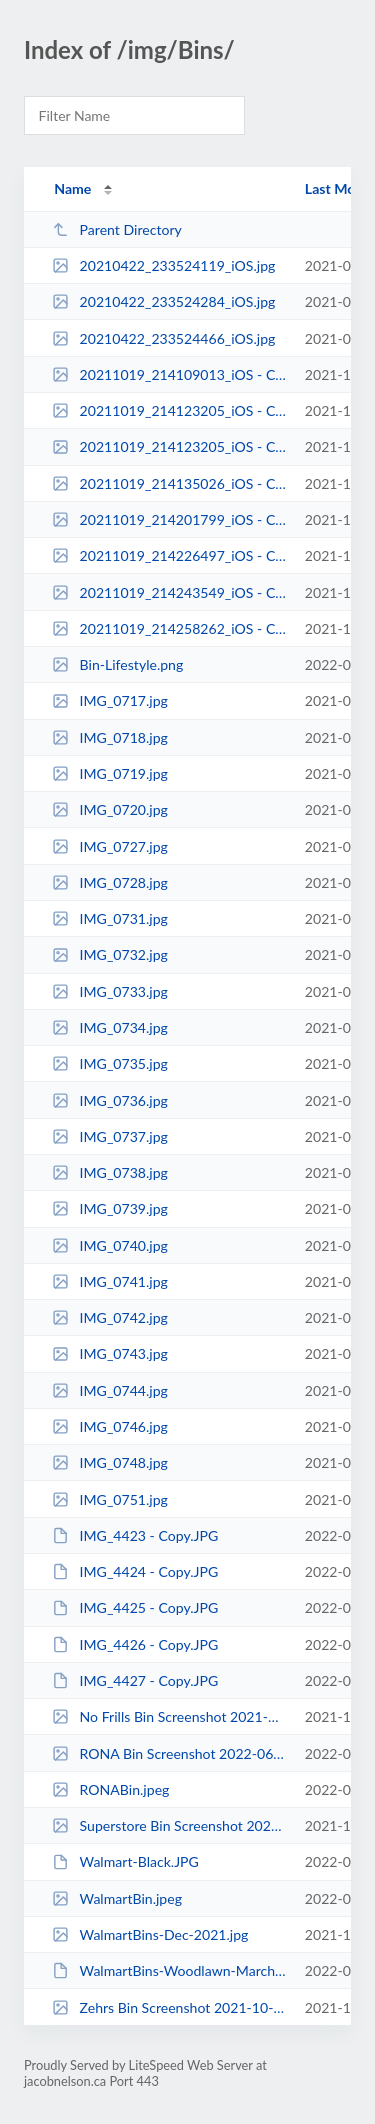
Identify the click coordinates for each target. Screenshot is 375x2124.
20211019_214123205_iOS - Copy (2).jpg (169, 410)
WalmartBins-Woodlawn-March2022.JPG (169, 1970)
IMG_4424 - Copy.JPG (135, 1571)
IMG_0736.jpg (110, 1100)
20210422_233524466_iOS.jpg (163, 338)
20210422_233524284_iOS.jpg (163, 301)
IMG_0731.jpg (110, 918)
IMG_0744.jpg (110, 1390)
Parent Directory (117, 229)
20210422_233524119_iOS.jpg (163, 265)
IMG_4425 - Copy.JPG (135, 1607)
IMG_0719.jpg (110, 773)
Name (72, 188)
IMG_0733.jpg (110, 991)
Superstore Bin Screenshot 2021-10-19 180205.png (169, 1825)
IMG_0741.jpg (110, 1281)
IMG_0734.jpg (110, 1027)
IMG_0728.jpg (110, 882)
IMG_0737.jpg (110, 1136)
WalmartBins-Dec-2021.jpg (150, 1934)
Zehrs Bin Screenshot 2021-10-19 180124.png (169, 2007)
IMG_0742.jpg (110, 1317)
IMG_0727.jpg (110, 846)
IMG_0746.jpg (110, 1426)
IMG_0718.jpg (110, 737)
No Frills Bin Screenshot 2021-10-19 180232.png (169, 1716)
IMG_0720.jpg (110, 809)
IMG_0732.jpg (110, 954)
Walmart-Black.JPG (125, 1861)
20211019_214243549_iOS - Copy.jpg (169, 592)
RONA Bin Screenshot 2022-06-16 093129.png (169, 1753)
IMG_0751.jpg (110, 1499)
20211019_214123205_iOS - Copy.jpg (169, 446)
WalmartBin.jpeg (117, 1898)
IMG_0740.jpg (110, 1245)
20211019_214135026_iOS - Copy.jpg (169, 483)
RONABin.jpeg (110, 1789)
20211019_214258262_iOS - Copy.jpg (169, 628)
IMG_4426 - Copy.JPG (135, 1644)
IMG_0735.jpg (110, 1063)
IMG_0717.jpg (110, 700)
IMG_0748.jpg (110, 1462)
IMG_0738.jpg (110, 1172)
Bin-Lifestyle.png (117, 664)
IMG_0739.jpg (110, 1208)
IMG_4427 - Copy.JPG (135, 1680)
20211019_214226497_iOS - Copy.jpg (169, 555)
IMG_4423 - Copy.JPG (135, 1535)
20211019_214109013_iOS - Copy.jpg (169, 374)
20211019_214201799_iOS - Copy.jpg (169, 519)
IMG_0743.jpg (110, 1353)
